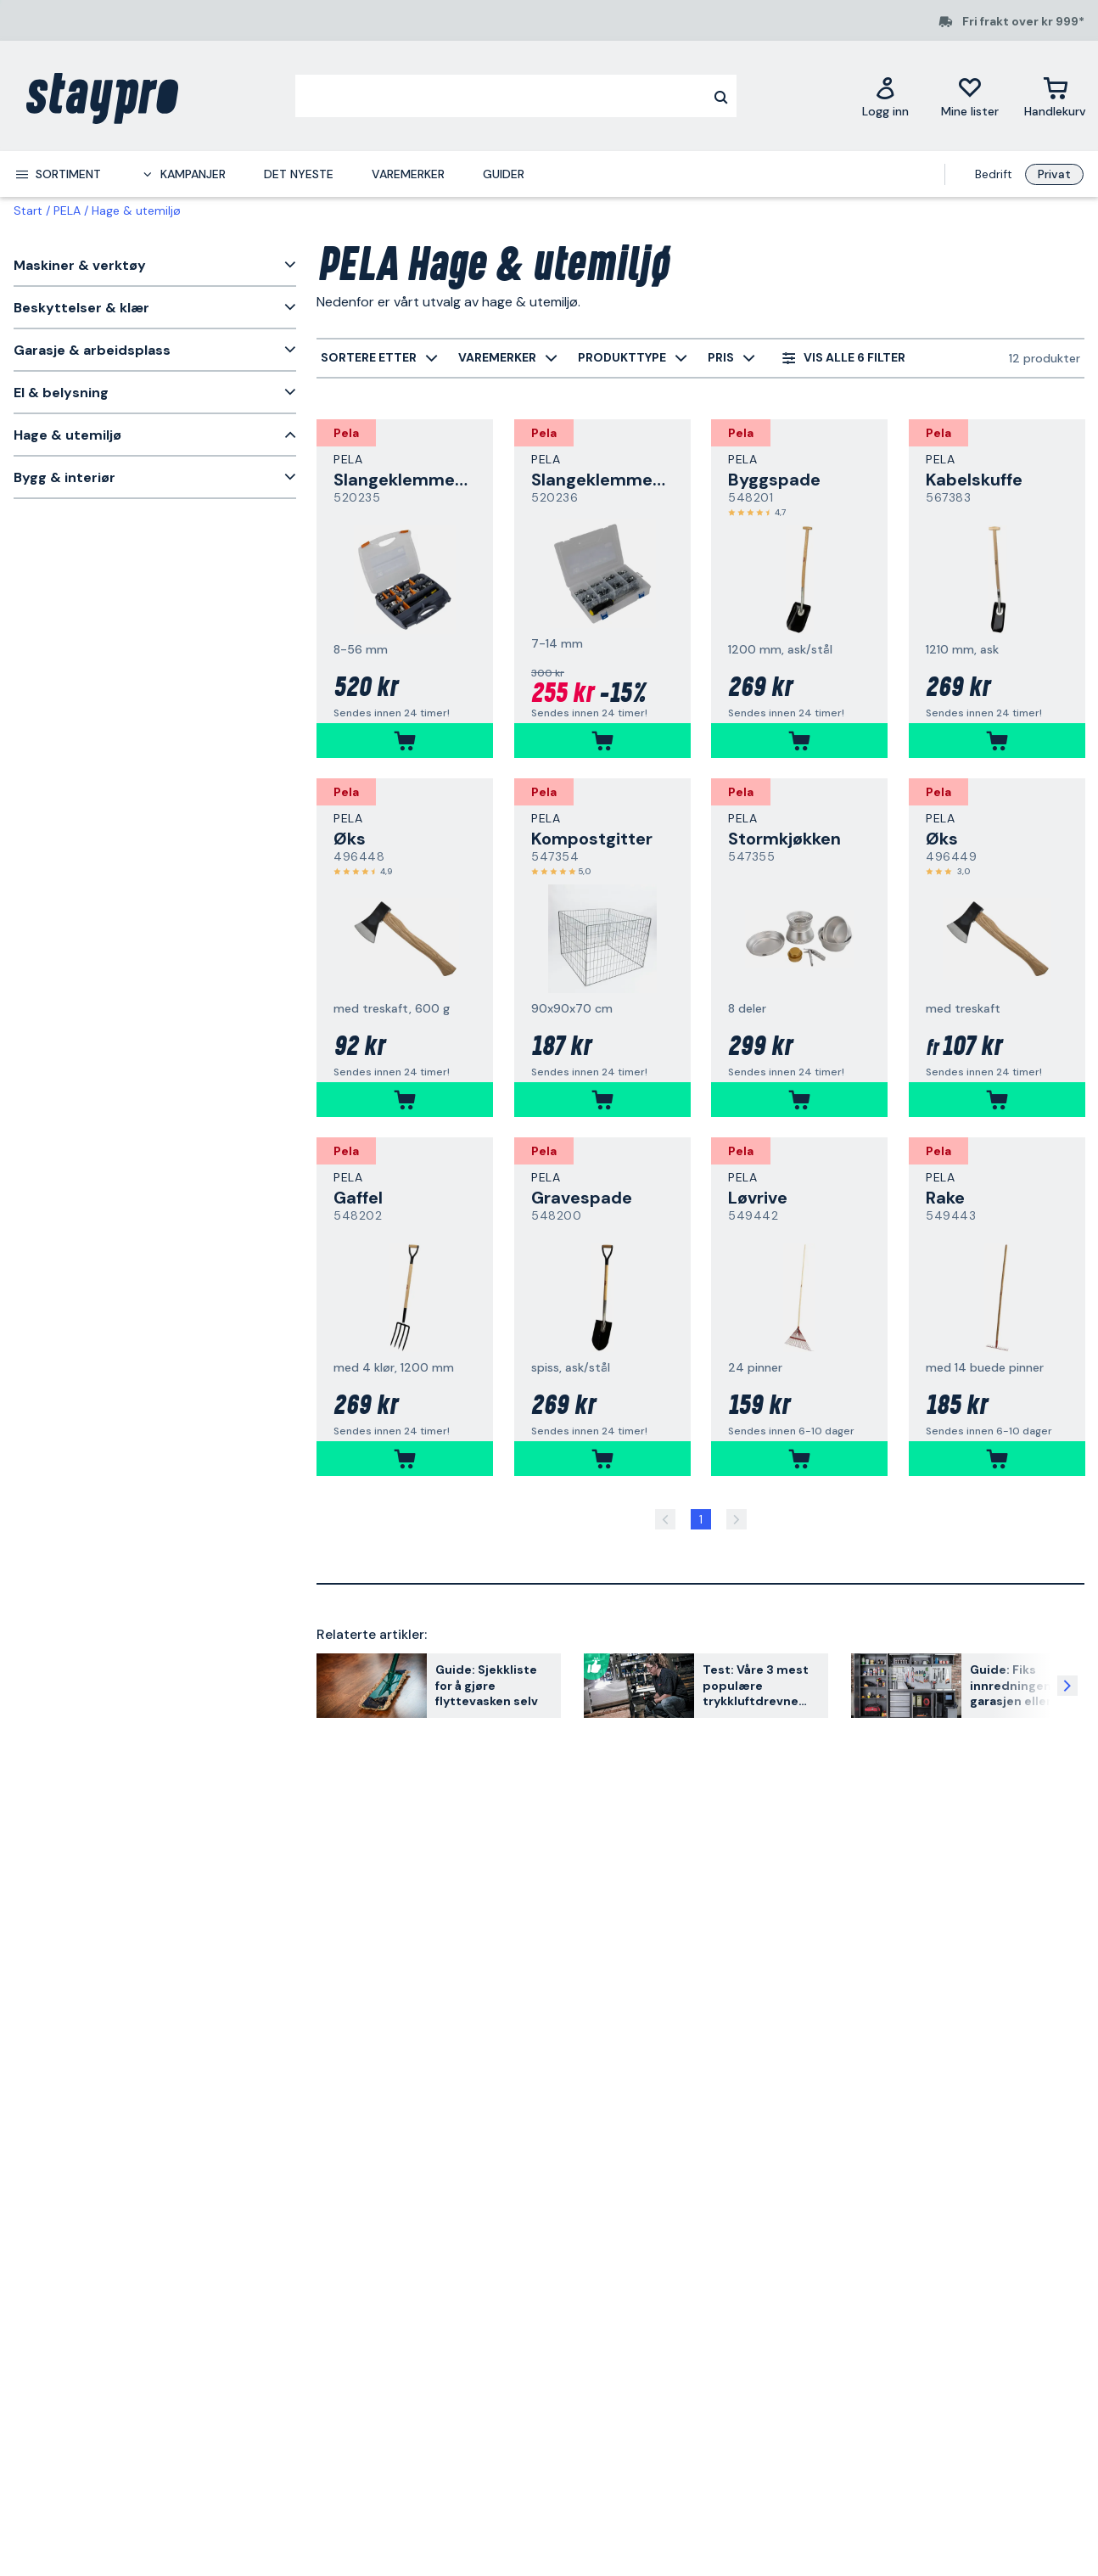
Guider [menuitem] (503, 174)
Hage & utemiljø (136, 210)
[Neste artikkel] (1067, 1685)
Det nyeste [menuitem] (298, 174)
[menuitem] (57, 174)
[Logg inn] (885, 96)
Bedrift (993, 174)
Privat (1054, 174)
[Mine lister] (970, 96)
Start (28, 210)
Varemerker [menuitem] (408, 174)
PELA (67, 210)
